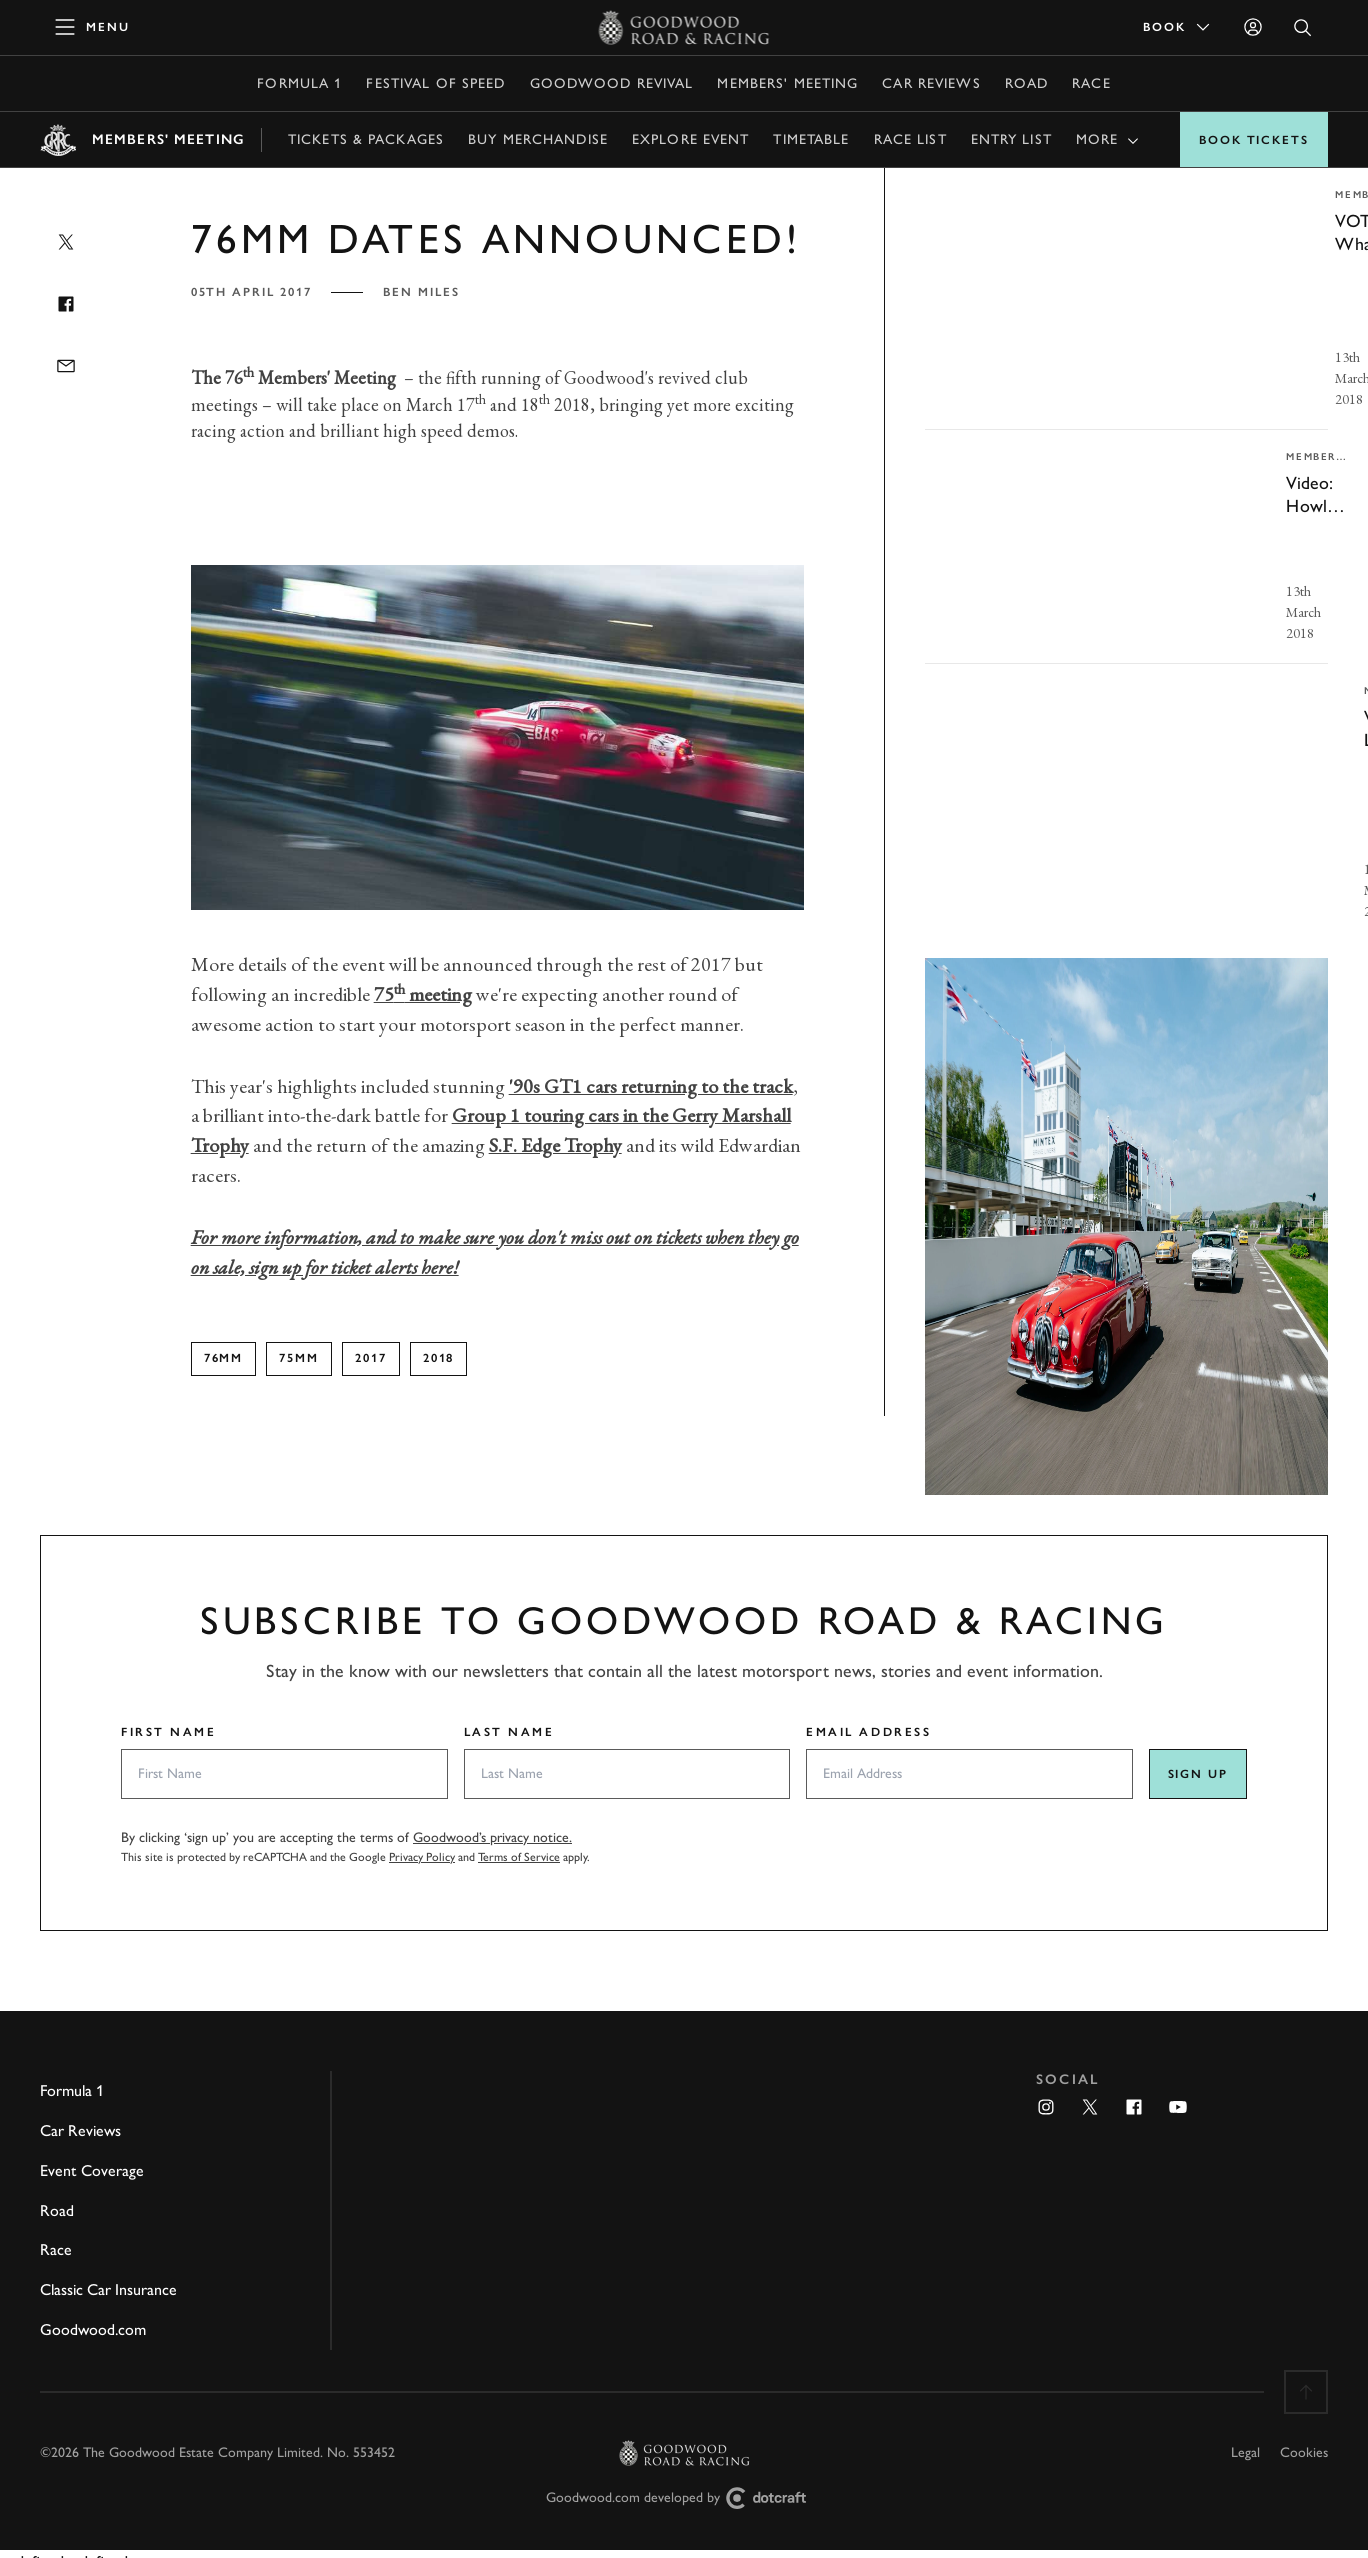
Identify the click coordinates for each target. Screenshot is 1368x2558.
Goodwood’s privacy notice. (492, 1837)
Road (1026, 83)
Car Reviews (931, 83)
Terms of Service (519, 1857)
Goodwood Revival (612, 83)
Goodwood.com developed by (684, 2498)
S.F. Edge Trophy (555, 1145)
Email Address (868, 1732)
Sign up (1198, 1774)
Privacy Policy (422, 1857)
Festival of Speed (435, 83)
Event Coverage (92, 2170)
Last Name (509, 1732)
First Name (169, 1732)
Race (1091, 83)
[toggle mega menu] (93, 27)
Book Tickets (1254, 140)
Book (1178, 27)
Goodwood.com (93, 2329)
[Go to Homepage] (684, 27)
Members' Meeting (787, 83)
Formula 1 (299, 83)
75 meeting (423, 994)
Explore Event (691, 139)
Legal (1245, 2452)
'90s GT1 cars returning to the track (651, 1086)
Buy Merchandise (538, 139)
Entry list (1011, 139)
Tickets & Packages (366, 139)
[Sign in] (1253, 27)
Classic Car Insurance (108, 2289)
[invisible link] (1126, 299)
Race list (910, 139)
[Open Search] (1303, 27)
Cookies (1304, 2452)
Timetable (811, 139)
